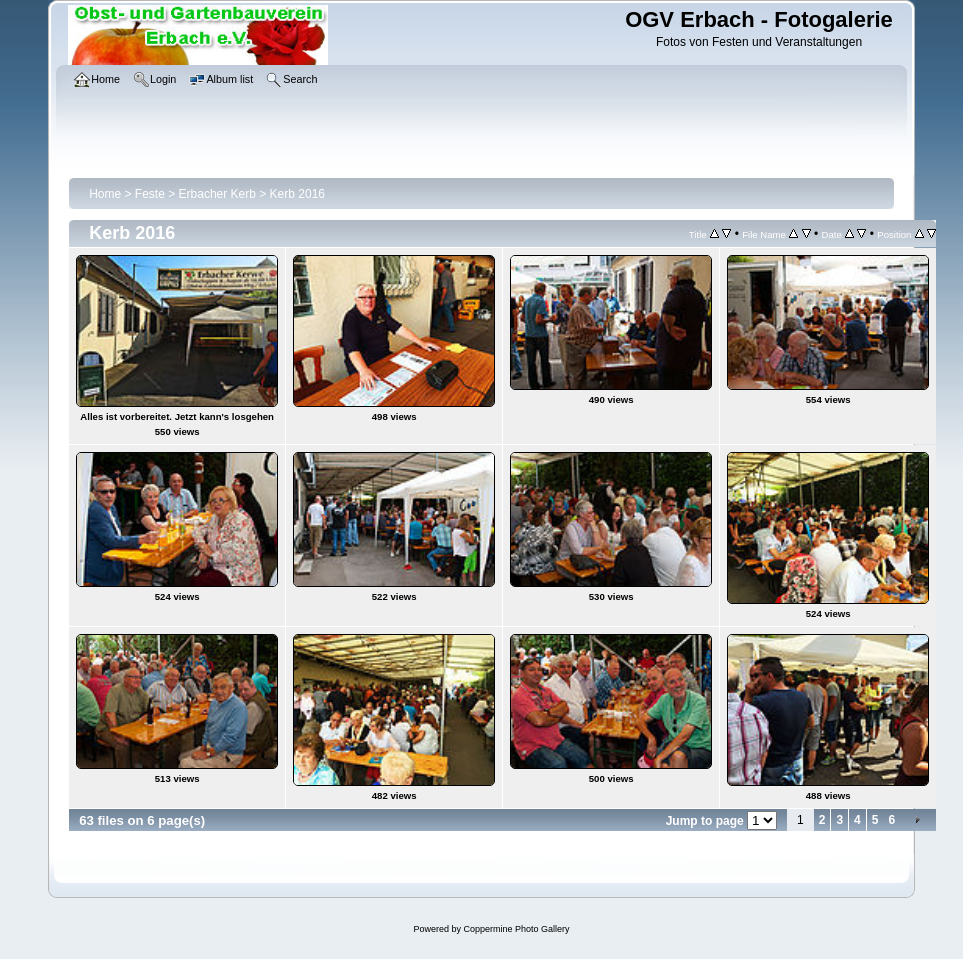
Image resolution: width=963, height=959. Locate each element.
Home (105, 194)
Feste (150, 194)
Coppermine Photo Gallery (516, 929)
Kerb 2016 (297, 194)
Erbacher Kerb (217, 194)
